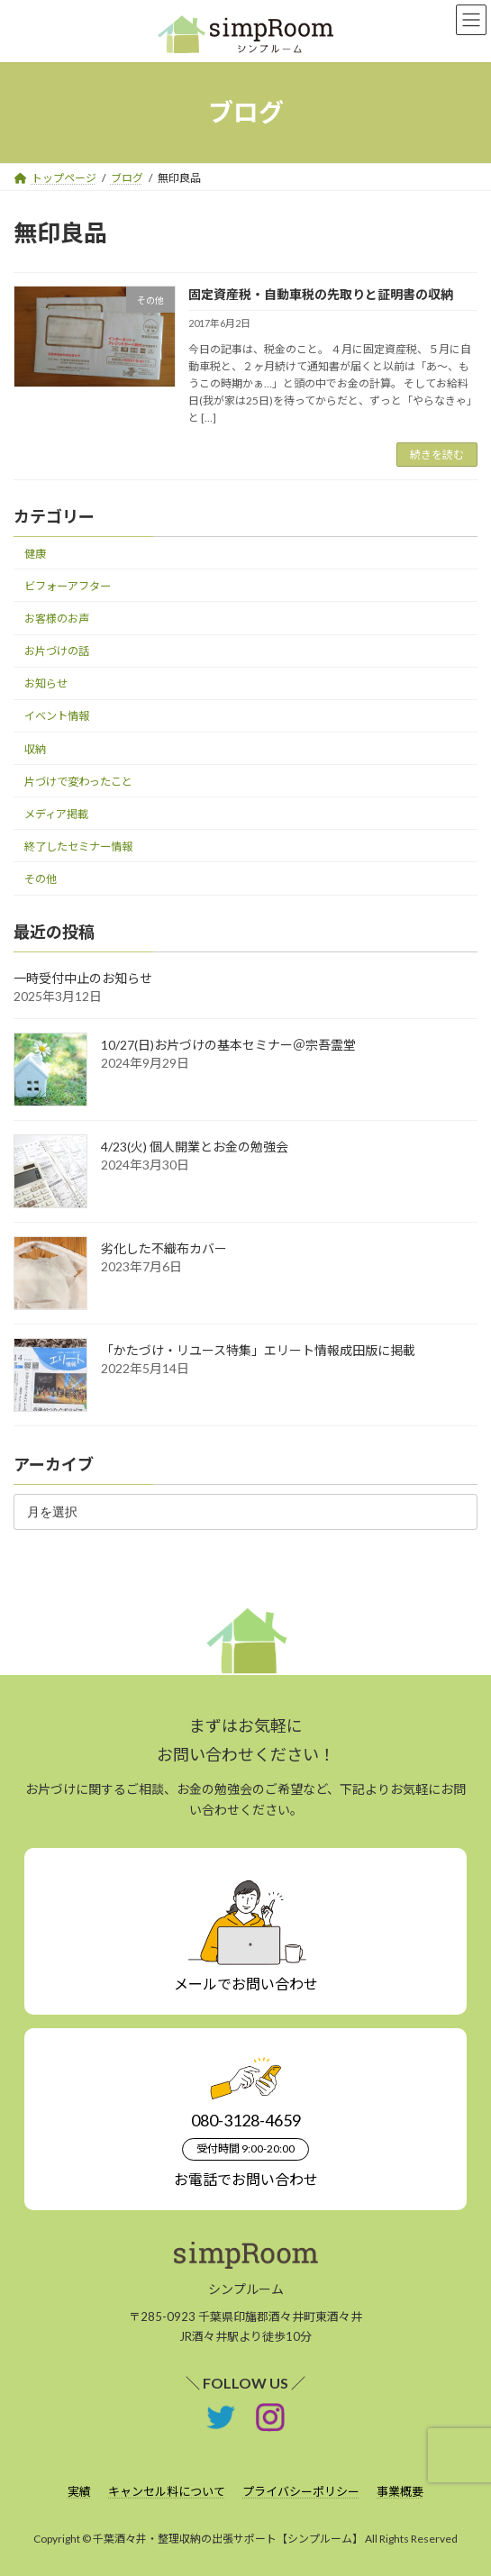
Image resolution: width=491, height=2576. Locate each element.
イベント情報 (56, 717)
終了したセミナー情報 (78, 846)
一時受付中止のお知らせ (83, 978)
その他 (40, 879)
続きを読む (437, 454)
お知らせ (46, 684)
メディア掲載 (56, 814)
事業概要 (400, 2491)
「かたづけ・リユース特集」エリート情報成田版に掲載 (258, 1350)
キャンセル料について (166, 2491)
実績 (79, 2491)
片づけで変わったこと (78, 781)
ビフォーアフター (67, 586)
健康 (35, 553)
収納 (35, 749)
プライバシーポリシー (300, 2491)
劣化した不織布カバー (164, 1248)
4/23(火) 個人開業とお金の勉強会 (194, 1146)
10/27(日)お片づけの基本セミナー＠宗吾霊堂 (228, 1044)
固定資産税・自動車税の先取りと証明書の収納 (320, 294)
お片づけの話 (56, 652)
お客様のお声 (56, 618)
